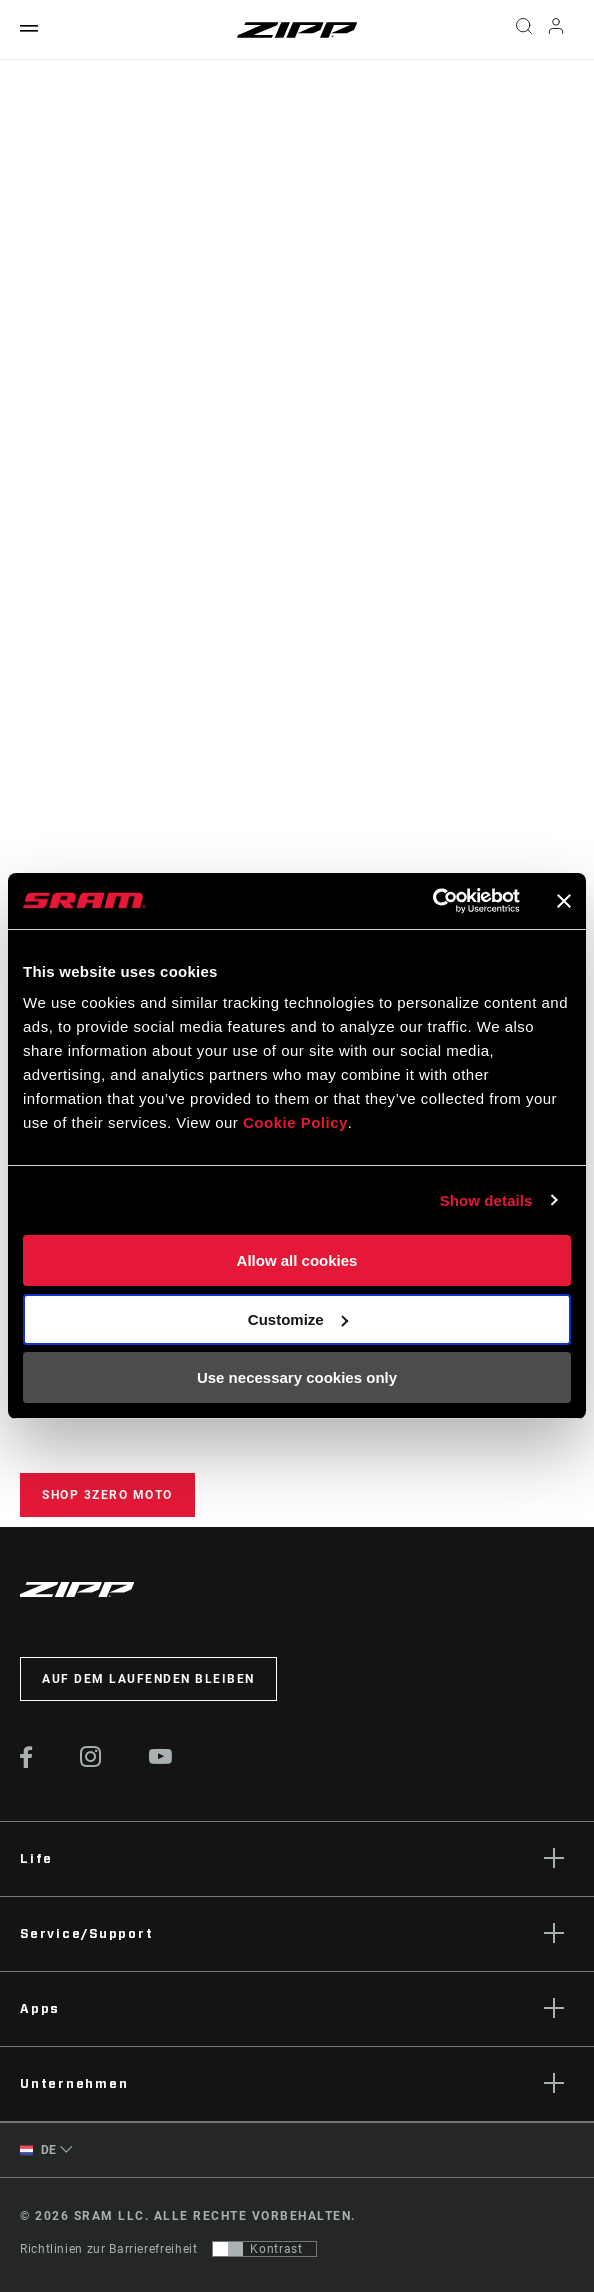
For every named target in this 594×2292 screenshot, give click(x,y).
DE (38, 2150)
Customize (298, 1319)
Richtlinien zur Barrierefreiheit (108, 2249)
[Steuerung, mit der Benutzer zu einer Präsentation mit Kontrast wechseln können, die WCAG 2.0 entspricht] (264, 2249)
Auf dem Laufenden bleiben (148, 1679)
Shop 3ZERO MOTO (107, 1495)
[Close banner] (564, 901)
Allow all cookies (297, 1260)
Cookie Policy (295, 1122)
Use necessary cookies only (297, 1377)
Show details (486, 1200)
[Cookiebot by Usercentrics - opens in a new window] (432, 901)
